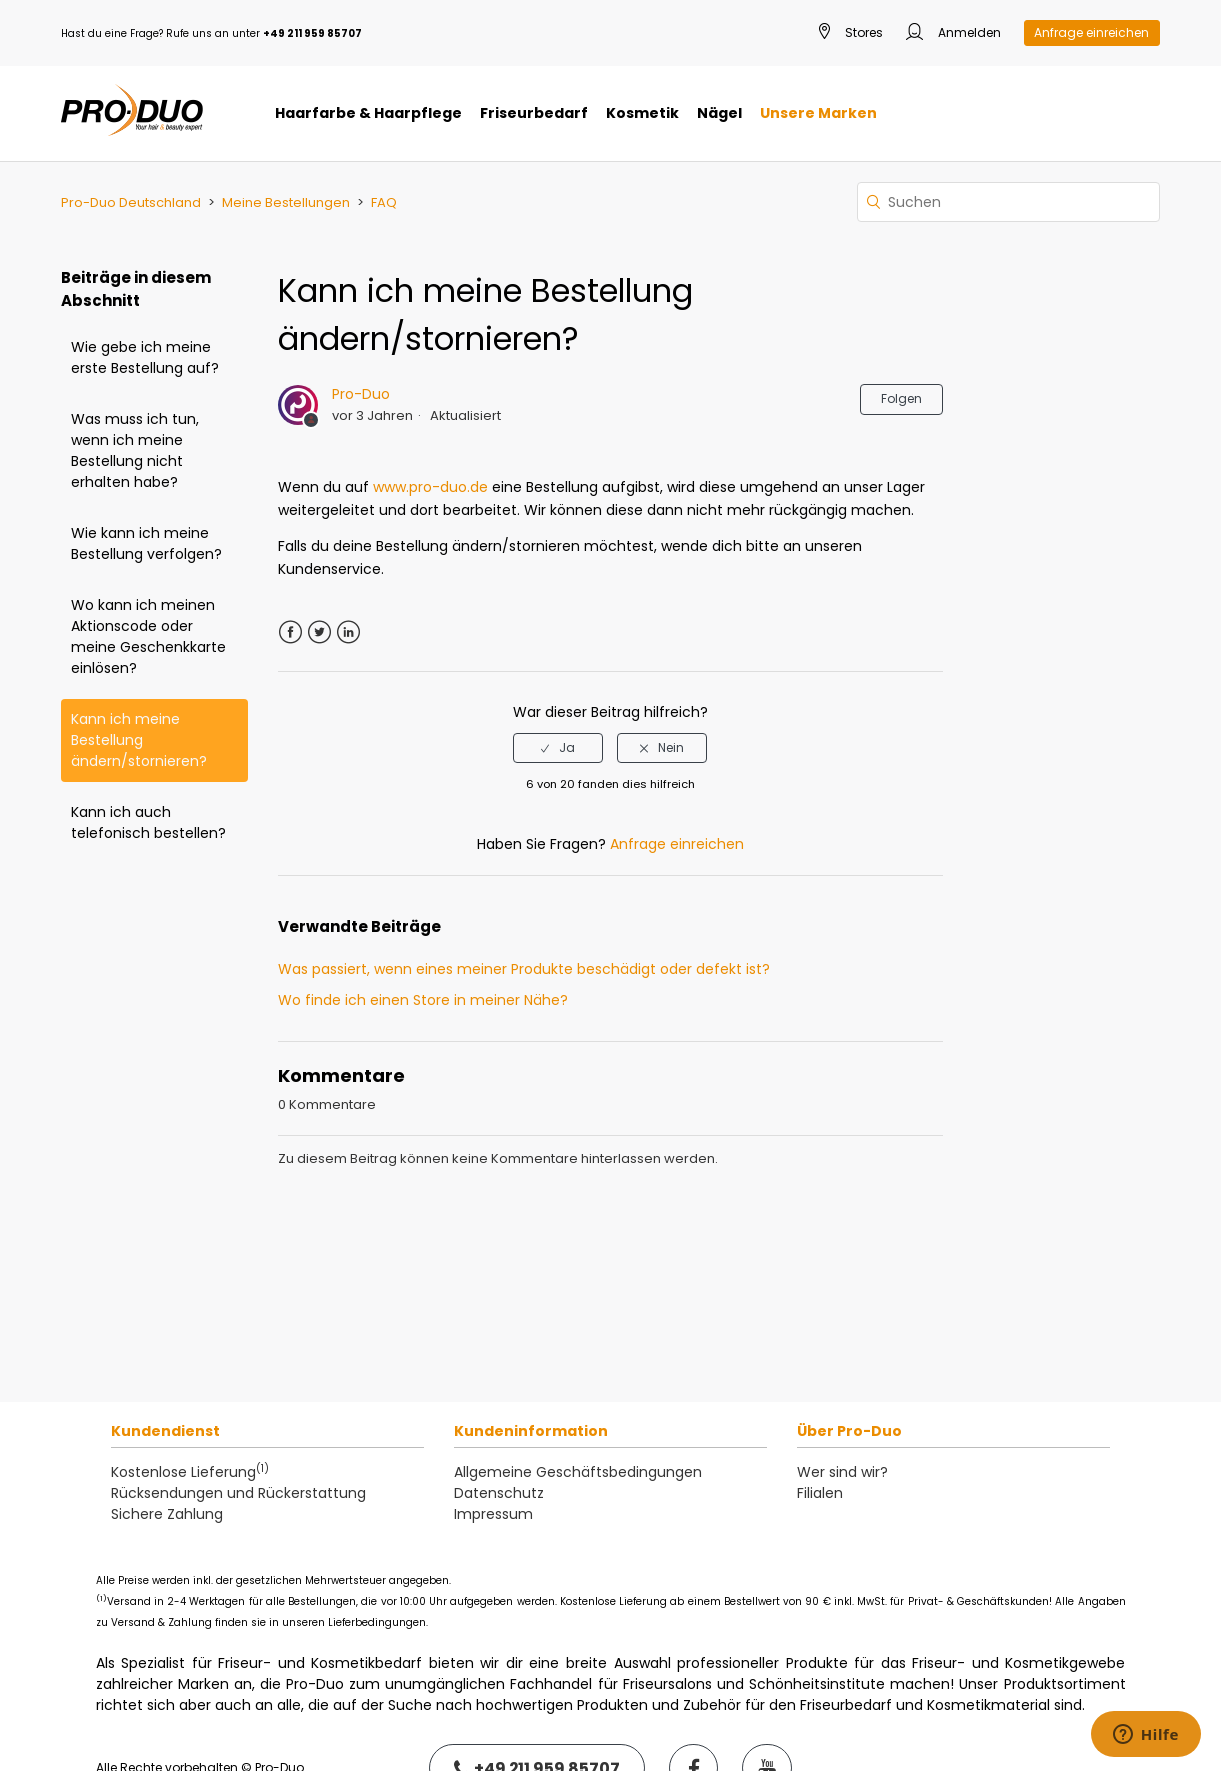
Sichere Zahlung (167, 1514)
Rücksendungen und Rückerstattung (238, 1493)
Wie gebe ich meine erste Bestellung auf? (145, 357)
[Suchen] (1008, 202)
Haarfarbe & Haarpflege (368, 113)
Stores (851, 33)
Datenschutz (499, 1493)
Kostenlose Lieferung (190, 1472)
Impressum (493, 1514)
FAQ (384, 202)
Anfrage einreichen (1091, 32)
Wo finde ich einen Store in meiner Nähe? (423, 1000)
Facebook (290, 632)
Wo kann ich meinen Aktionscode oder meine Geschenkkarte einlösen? (148, 636)
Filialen (820, 1493)
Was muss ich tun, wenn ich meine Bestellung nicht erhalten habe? (135, 450)
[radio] (558, 748)
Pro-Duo (361, 394)
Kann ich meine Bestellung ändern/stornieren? (139, 740)
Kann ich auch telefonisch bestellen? (148, 822)
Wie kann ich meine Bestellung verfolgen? (146, 543)
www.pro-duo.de (430, 487)
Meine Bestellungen (286, 202)
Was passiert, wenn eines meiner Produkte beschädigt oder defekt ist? (524, 969)
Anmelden (953, 34)
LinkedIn (348, 632)
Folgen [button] (901, 398)
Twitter (319, 632)
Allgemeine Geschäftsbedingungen (578, 1472)
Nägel (719, 113)
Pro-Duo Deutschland (131, 202)
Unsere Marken (818, 113)
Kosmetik (642, 113)
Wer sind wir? (842, 1472)
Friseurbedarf (534, 113)
